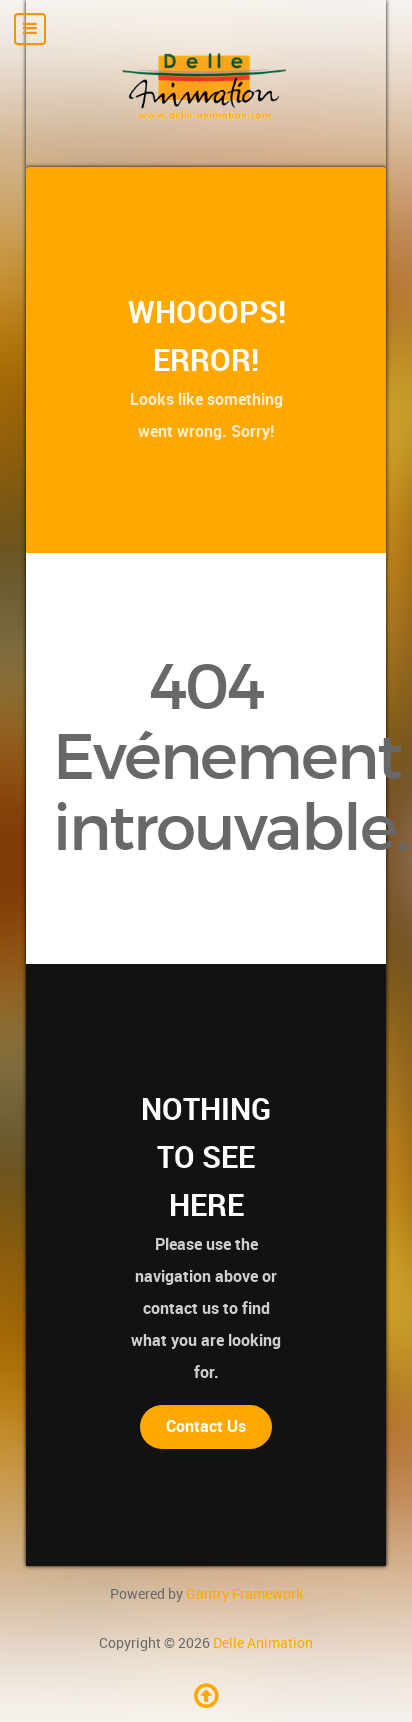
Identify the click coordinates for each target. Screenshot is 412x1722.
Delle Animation (263, 1643)
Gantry (244, 1594)
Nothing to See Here (206, 1157)
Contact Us (206, 1426)
